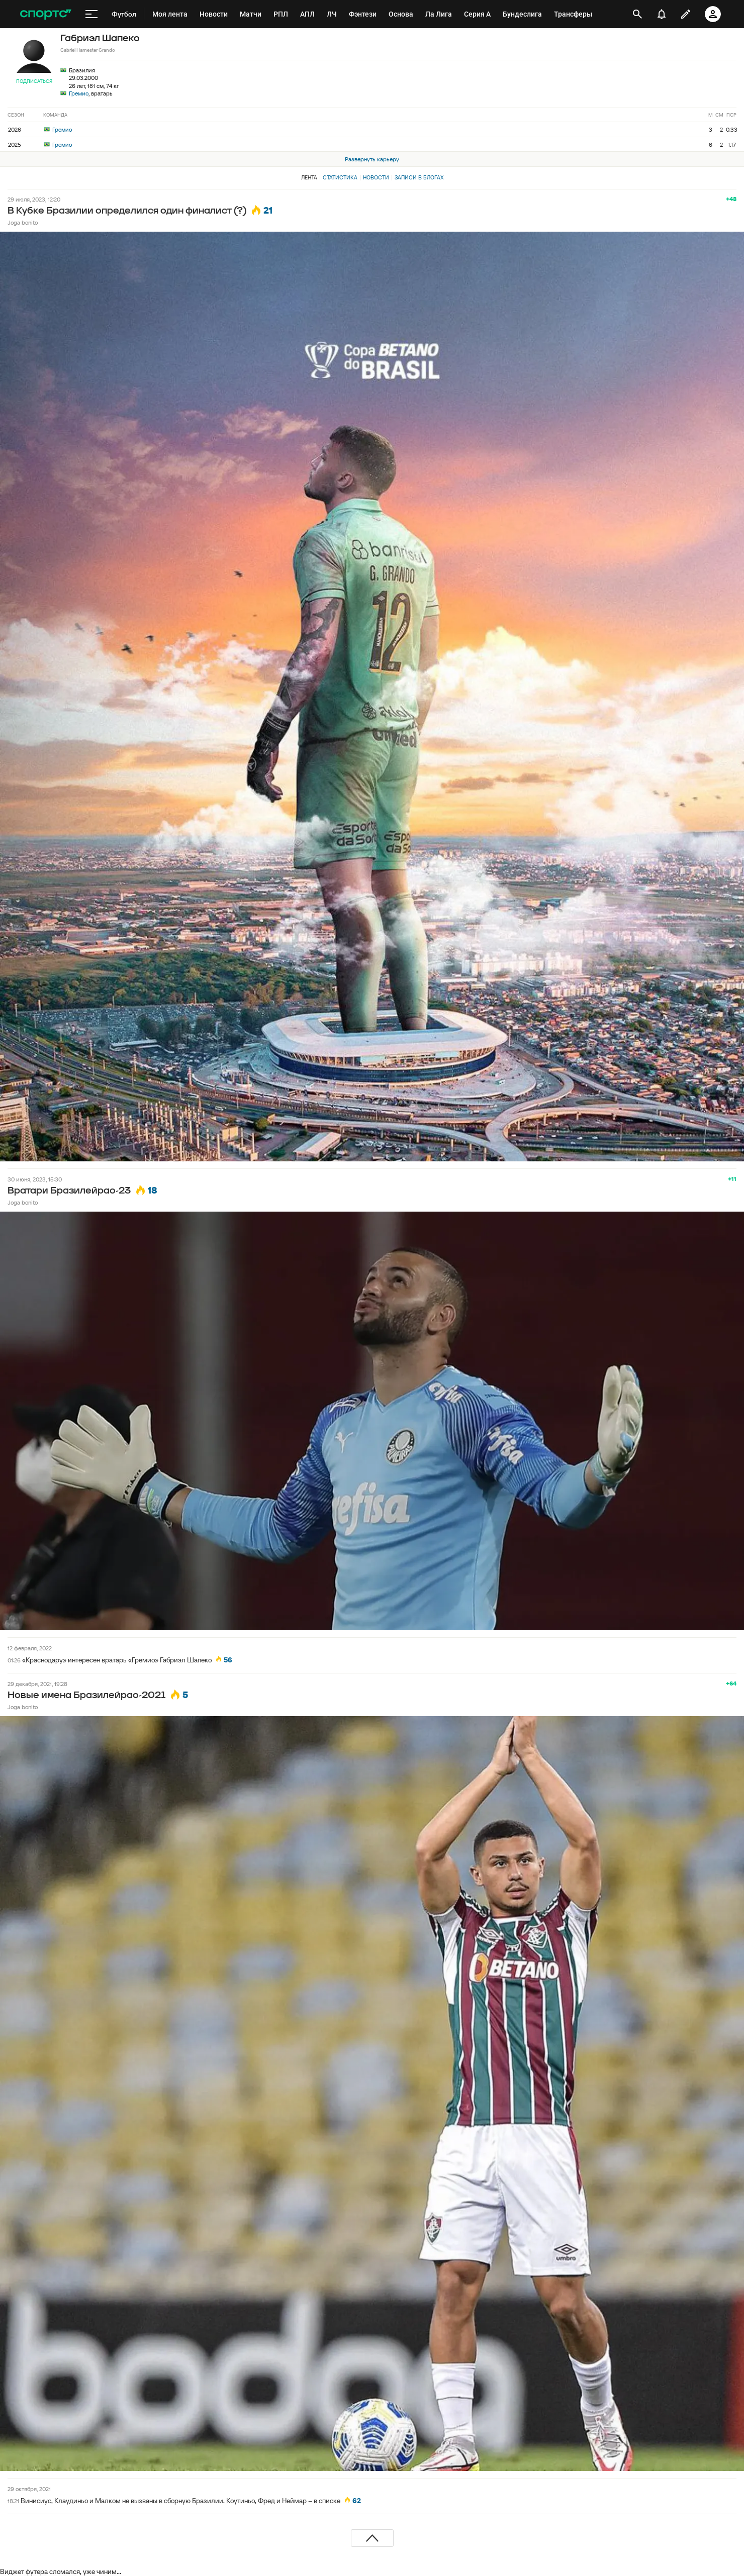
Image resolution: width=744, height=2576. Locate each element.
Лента (309, 177)
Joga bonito (23, 222)
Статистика (340, 177)
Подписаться (34, 81)
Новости (376, 177)
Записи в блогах (419, 177)
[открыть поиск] (637, 14)
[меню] (91, 14)
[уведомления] (661, 14)
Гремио (78, 93)
